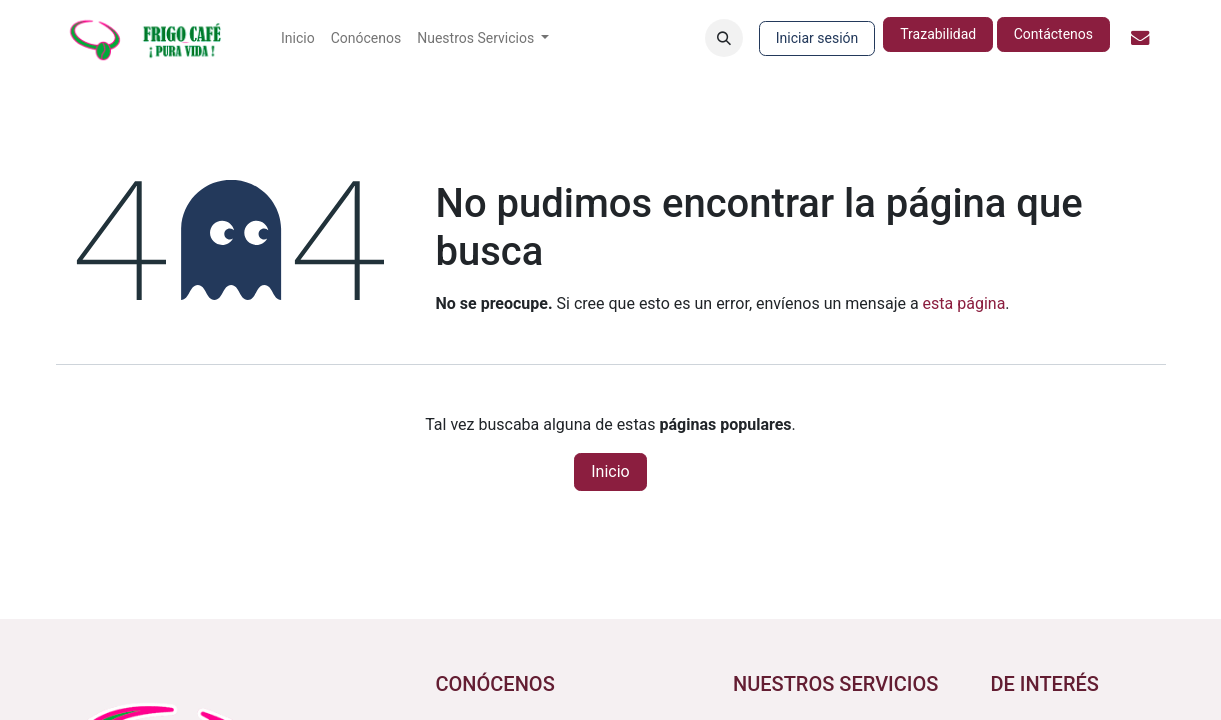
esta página (964, 303)
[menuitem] (298, 38)
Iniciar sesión (817, 38)
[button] (724, 38)
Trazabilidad (938, 34)
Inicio (610, 471)
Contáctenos (1053, 34)
